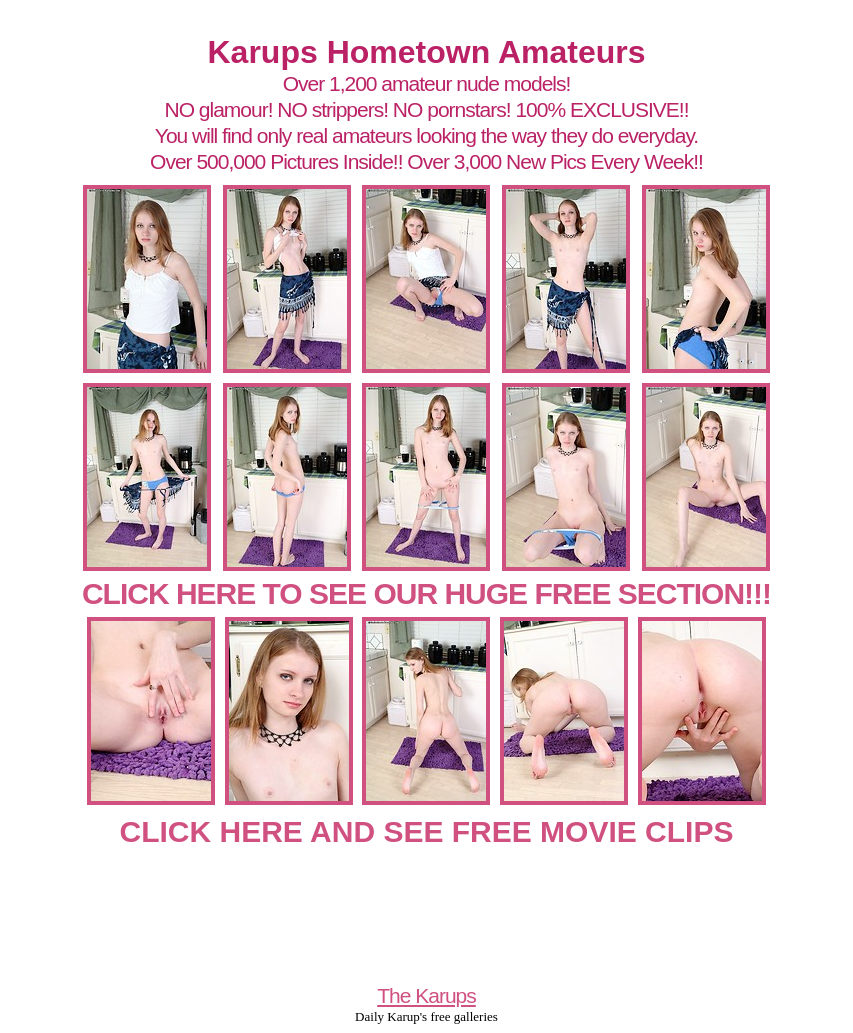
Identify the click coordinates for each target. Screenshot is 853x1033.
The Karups (426, 995)
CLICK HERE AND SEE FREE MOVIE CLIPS (427, 831)
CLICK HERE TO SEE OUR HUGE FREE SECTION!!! (426, 593)
